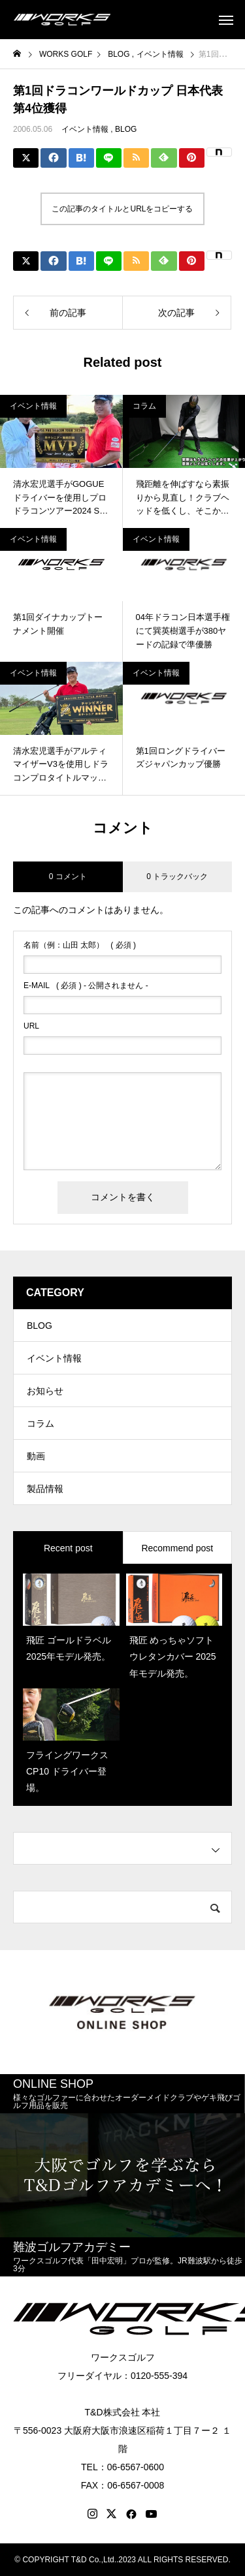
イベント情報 (84, 129)
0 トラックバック (177, 876)
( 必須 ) (80, 945)
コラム (144, 406)
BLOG (126, 129)
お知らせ (45, 1391)
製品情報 (45, 1488)
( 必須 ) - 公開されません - (86, 985)
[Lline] (109, 158)
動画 (36, 1456)
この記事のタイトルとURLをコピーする (122, 208)
